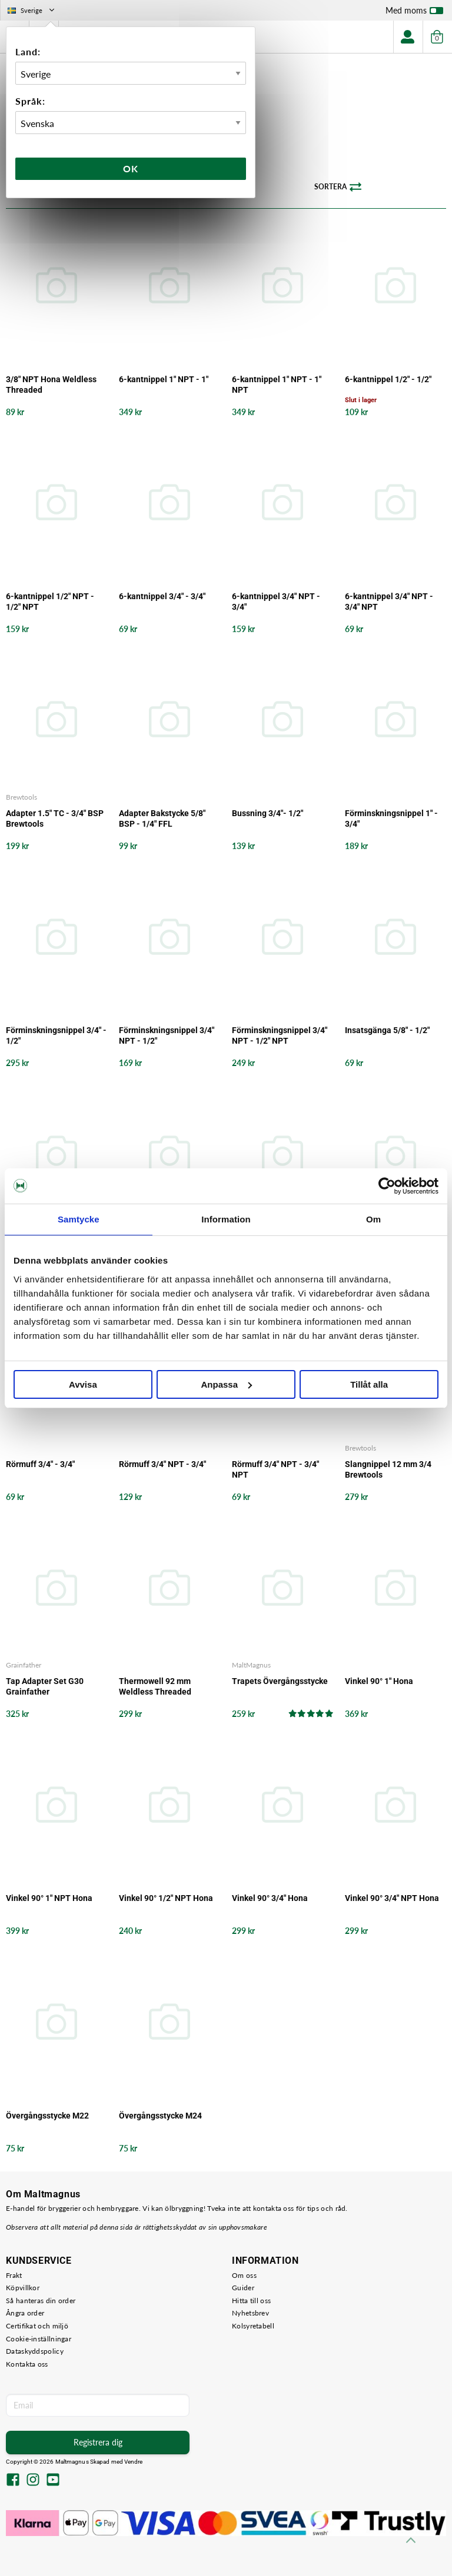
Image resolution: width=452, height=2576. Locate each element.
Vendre (133, 2461)
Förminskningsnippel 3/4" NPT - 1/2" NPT (279, 1035)
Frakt (14, 2275)
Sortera (337, 187)
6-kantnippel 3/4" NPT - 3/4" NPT (389, 602)
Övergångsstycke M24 (160, 2115)
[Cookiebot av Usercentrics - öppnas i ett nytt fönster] (386, 1186)
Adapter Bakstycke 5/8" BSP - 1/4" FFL (162, 818)
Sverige (32, 10)
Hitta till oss (251, 2300)
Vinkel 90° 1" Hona (379, 1681)
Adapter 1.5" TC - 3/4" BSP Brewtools (55, 818)
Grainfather (23, 1664)
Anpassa (226, 1384)
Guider (243, 2287)
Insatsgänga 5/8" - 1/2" (387, 1030)
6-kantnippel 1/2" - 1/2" (388, 379)
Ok (130, 168)
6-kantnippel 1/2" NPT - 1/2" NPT (50, 602)
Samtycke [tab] (78, 1219)
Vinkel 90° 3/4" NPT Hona (392, 1898)
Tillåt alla (369, 1384)
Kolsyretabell (253, 2325)
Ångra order (25, 2312)
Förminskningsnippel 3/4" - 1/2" (56, 1035)
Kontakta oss (27, 2364)
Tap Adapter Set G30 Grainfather (45, 1686)
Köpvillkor (22, 2287)
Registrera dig (98, 2442)
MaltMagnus (251, 1664)
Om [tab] (373, 1219)
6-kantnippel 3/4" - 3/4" (162, 596)
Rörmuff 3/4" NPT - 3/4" (162, 1464)
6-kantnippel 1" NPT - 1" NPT (276, 385)
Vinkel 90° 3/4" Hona (270, 1898)
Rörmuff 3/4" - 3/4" (40, 1464)
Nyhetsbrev (250, 2312)
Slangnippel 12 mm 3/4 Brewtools (388, 1469)
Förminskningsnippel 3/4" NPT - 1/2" (166, 1035)
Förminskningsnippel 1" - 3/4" (391, 818)
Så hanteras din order (40, 2300)
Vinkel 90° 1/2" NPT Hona (166, 1898)
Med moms (414, 13)
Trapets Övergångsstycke (280, 1681)
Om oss (244, 2275)
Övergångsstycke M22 (47, 2115)
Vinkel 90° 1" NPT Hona (49, 1898)
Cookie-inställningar (38, 2338)
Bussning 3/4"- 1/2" (267, 813)
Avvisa (83, 1384)
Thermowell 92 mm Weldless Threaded (155, 1686)
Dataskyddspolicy (35, 2351)
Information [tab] (226, 1219)
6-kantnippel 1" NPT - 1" (163, 379)
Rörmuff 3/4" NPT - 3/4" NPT (275, 1469)
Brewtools (21, 797)
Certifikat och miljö (37, 2325)
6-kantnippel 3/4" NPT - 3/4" (276, 602)
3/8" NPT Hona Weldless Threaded (51, 385)
